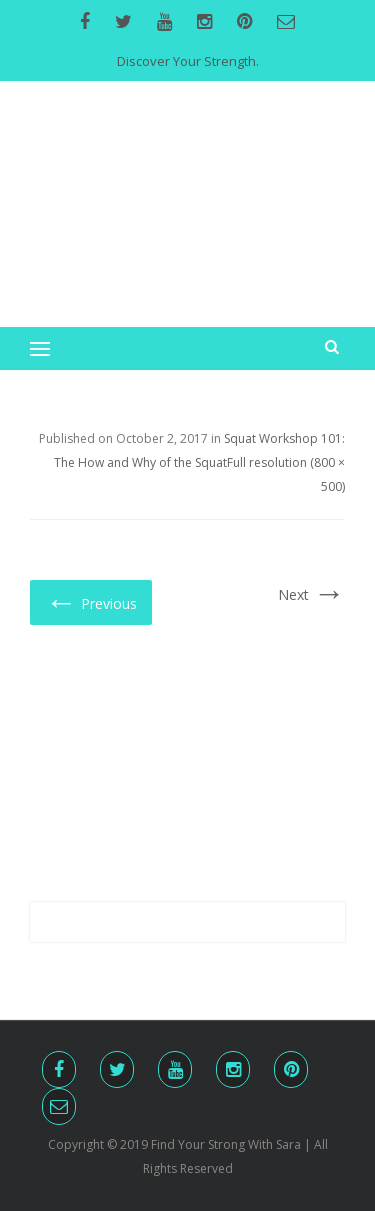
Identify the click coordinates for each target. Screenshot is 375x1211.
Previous (91, 601)
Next (311, 594)
